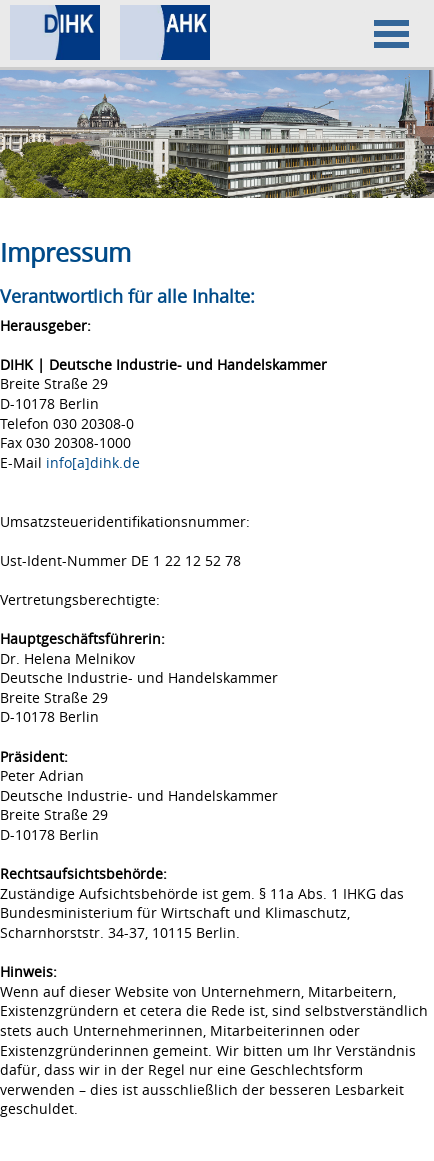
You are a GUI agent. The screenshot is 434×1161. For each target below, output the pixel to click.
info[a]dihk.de (93, 462)
